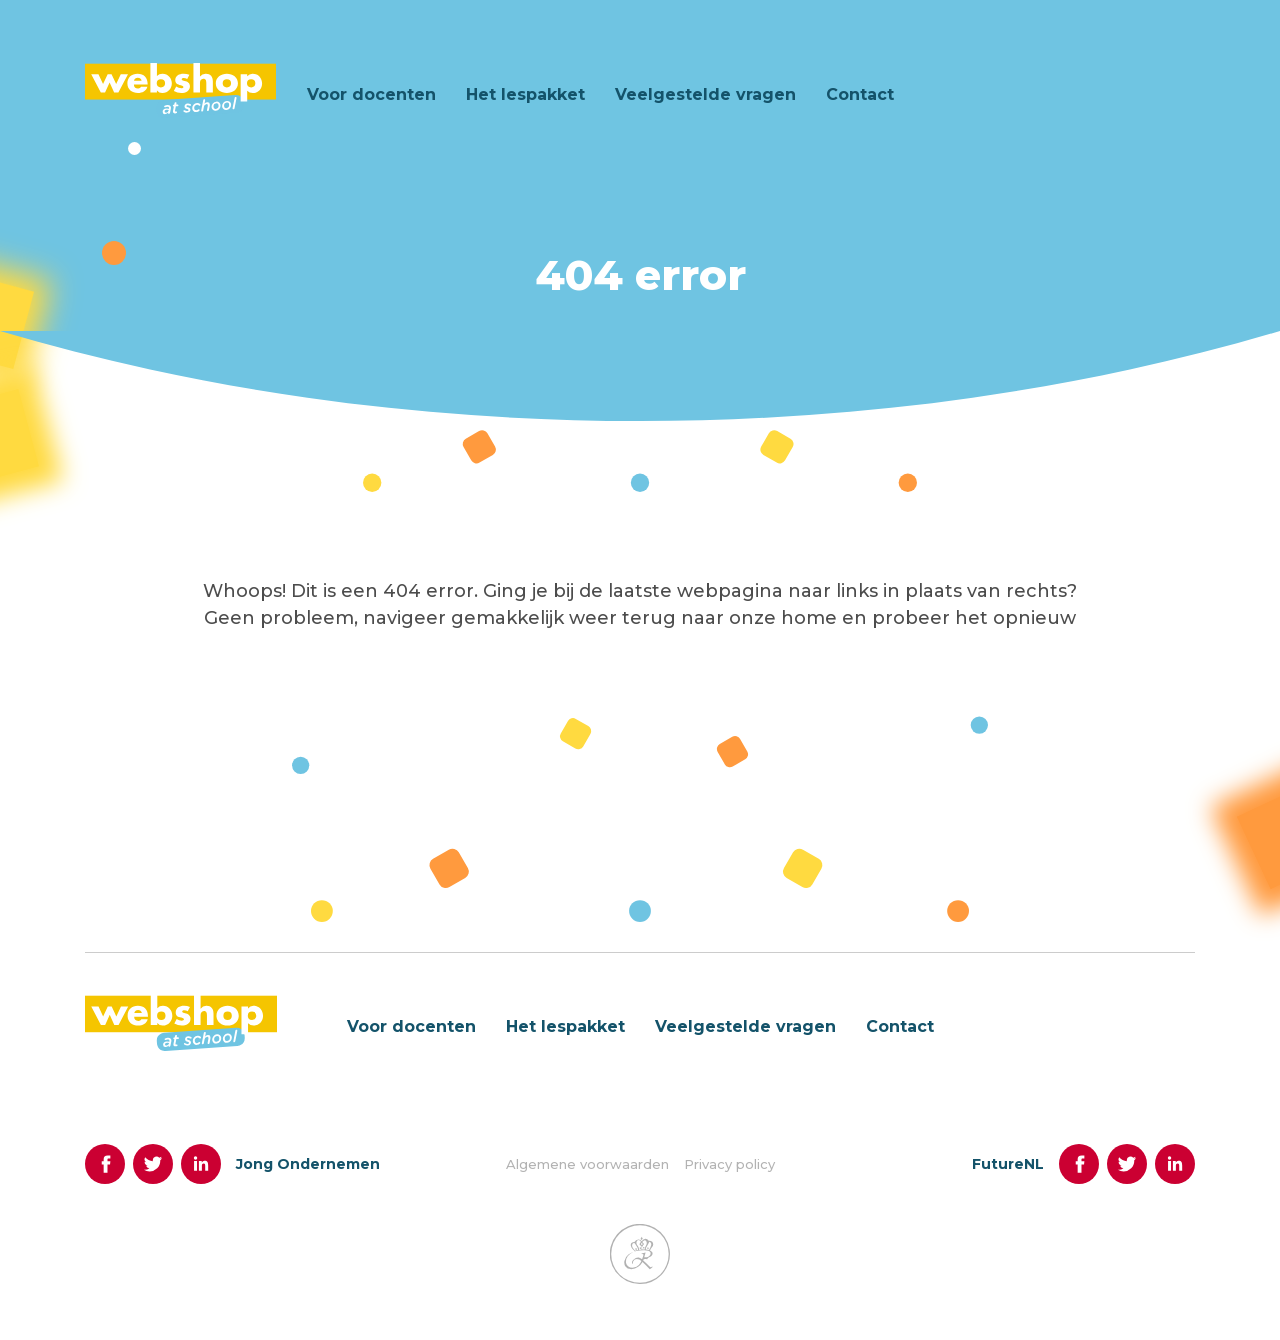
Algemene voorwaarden (587, 1177)
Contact (860, 94)
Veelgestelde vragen (705, 94)
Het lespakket (525, 94)
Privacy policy (729, 1177)
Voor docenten (371, 94)
